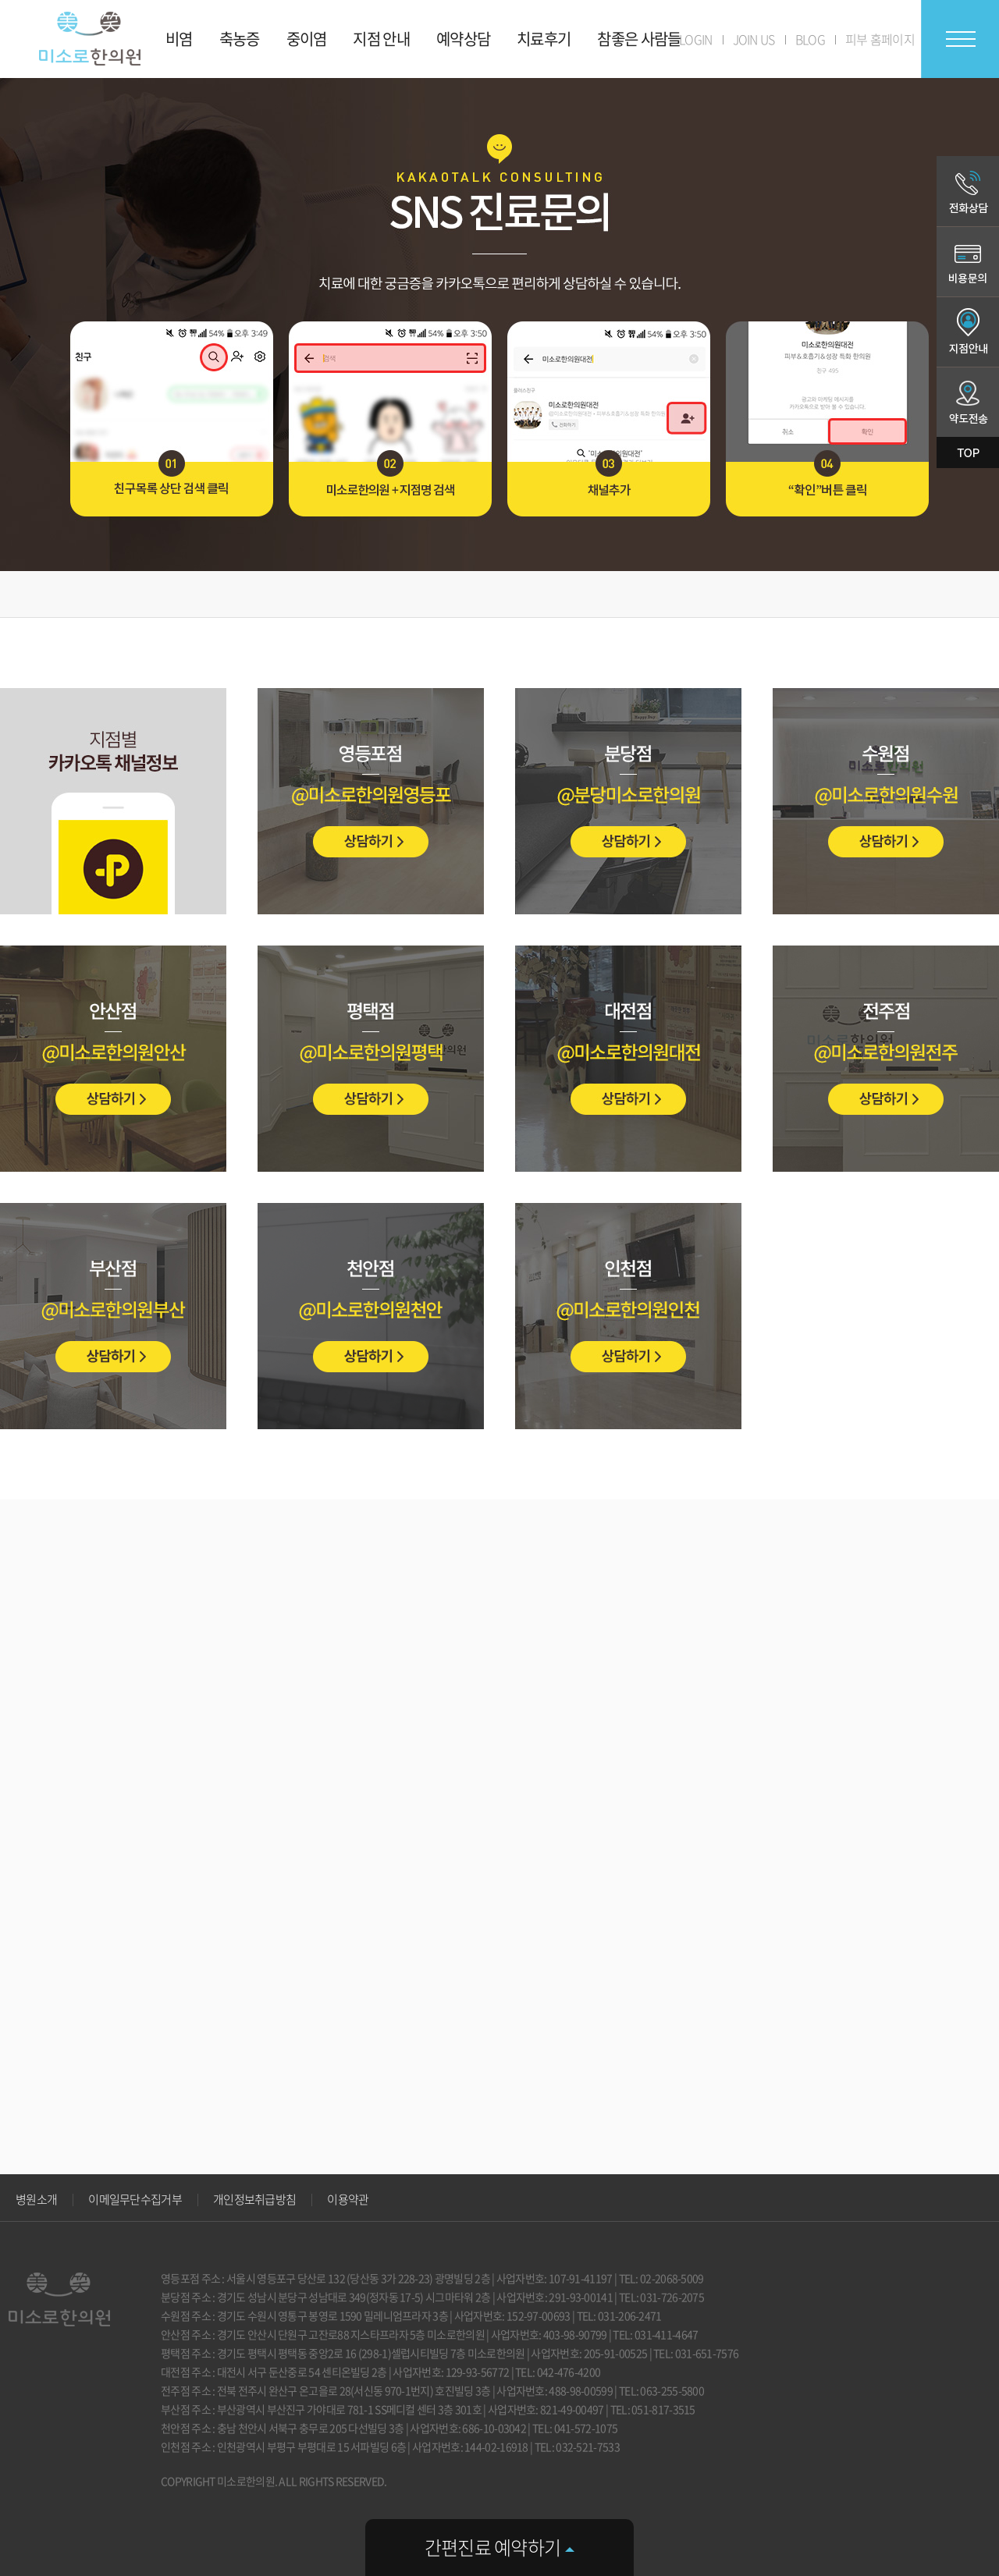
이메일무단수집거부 (135, 2199)
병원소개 (36, 2199)
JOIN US (754, 39)
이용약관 (347, 2199)
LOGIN (696, 39)
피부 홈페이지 (880, 39)
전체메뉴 (960, 39)
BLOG (810, 39)
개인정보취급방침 (254, 2199)
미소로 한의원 (89, 39)
